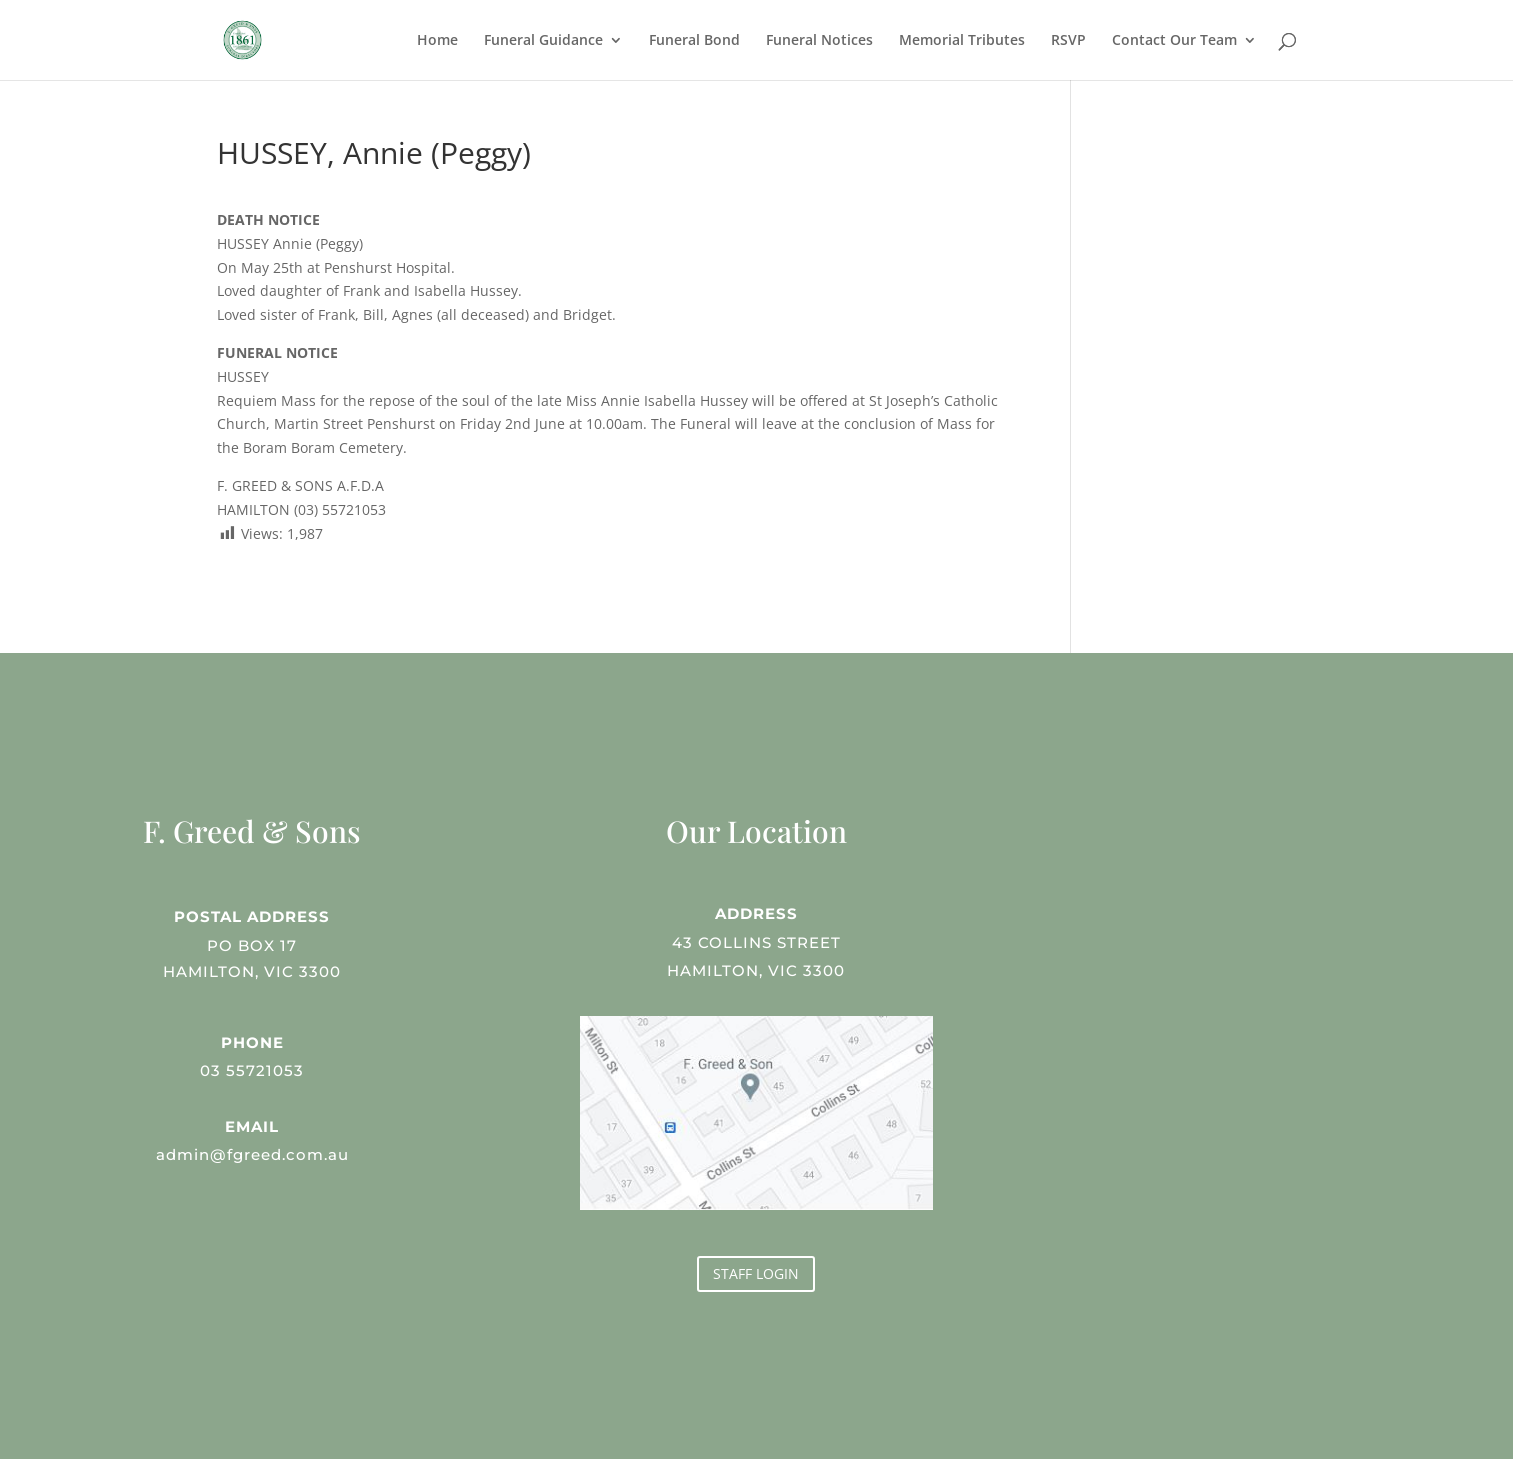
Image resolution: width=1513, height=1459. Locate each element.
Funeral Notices (819, 41)
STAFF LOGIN (756, 1273)
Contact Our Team (1174, 41)
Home (437, 41)
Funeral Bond (694, 41)
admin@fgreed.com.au (252, 1153)
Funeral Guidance (543, 41)
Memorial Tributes (962, 41)
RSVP (1068, 41)
